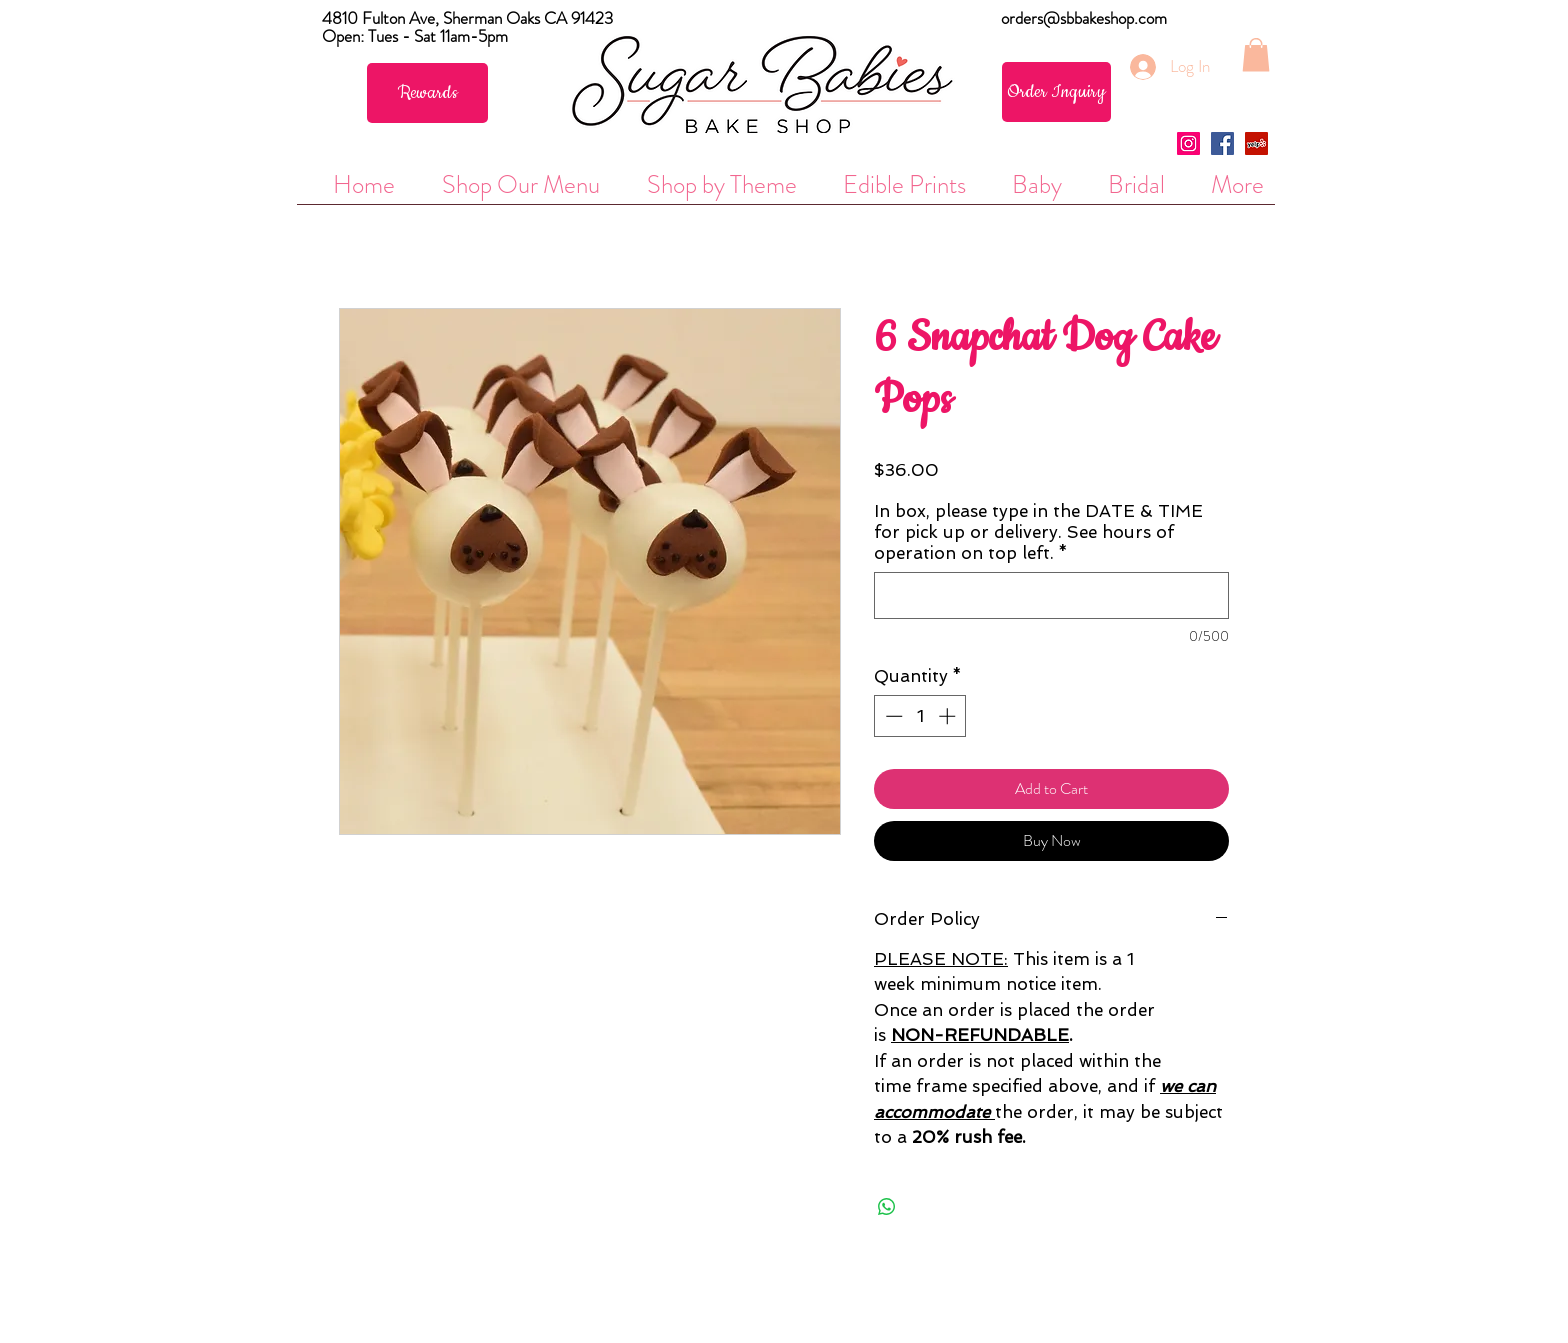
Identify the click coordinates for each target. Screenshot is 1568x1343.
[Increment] (949, 716)
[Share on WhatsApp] (887, 1207)
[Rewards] (427, 93)
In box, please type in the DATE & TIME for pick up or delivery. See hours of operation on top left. (1038, 532)
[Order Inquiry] (1056, 92)
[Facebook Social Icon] (1222, 143)
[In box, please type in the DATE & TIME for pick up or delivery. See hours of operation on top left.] (1051, 595)
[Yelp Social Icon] (1256, 143)
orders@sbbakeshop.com (1084, 18)
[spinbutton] (920, 716)
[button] (1256, 54)
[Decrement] (892, 716)
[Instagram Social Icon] (1188, 143)
